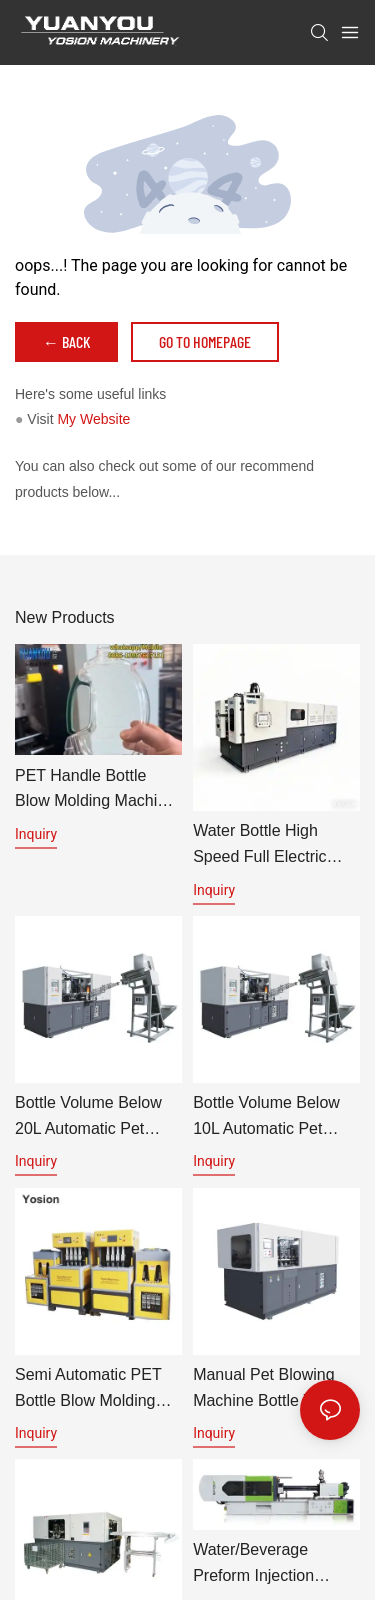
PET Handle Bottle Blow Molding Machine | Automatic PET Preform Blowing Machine (95, 790)
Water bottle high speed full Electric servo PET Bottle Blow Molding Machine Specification (274, 845)
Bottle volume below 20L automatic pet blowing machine (88, 1117)
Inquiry (36, 834)
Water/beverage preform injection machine (253, 1569)
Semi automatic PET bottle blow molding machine (88, 1389)
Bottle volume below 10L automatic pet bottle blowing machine (276, 1117)
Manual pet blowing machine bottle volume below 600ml (275, 1389)
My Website (93, 419)
